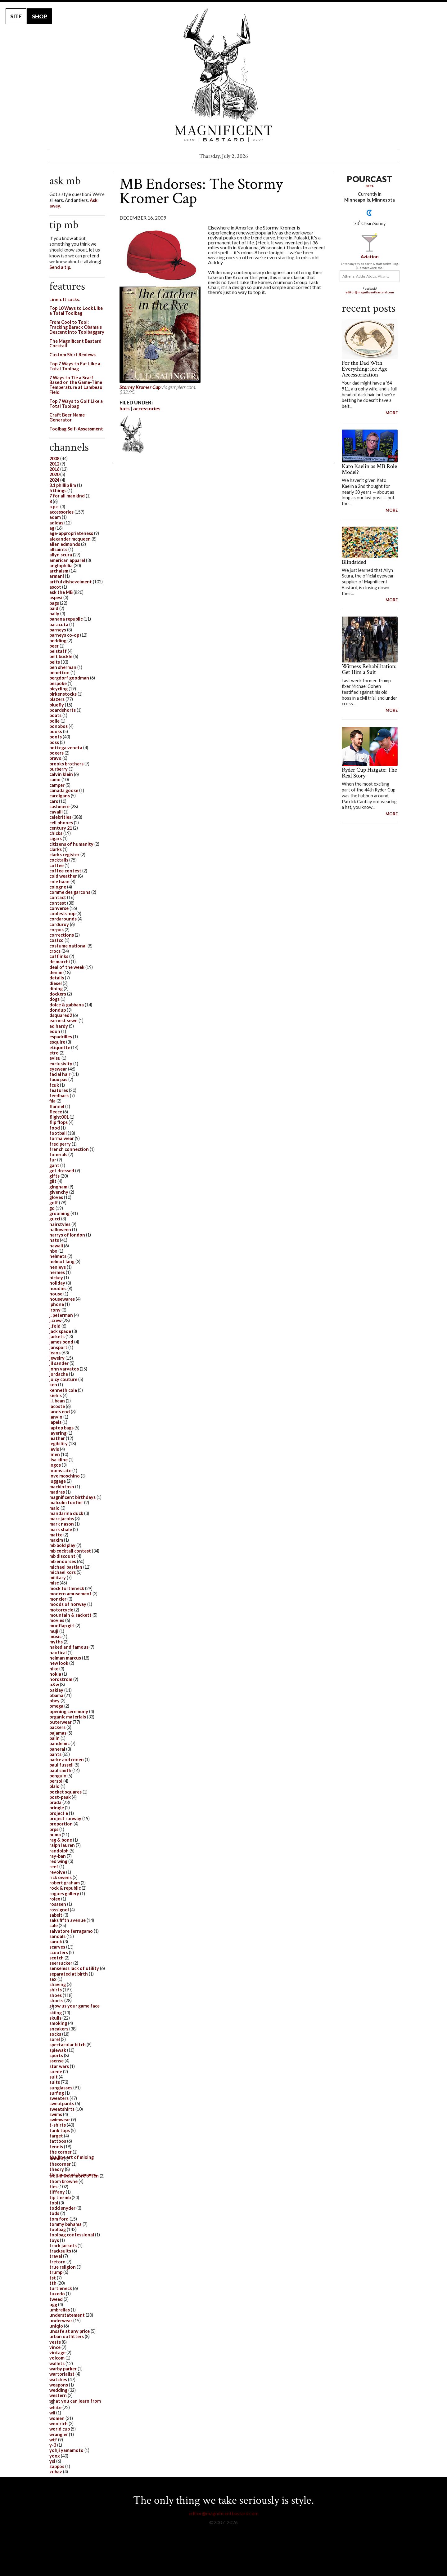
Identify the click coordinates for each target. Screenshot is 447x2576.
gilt (52, 1181)
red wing (58, 1861)
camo (55, 779)
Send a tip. (60, 267)
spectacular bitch (67, 2044)
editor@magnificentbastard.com (369, 292)
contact (57, 897)
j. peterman (61, 1315)
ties (53, 2186)
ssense (56, 2060)
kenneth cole (63, 1390)
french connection (69, 1149)
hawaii (56, 1245)
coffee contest (65, 870)
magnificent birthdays (72, 1497)
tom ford (59, 2219)
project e (58, 1813)
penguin (57, 1775)
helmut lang (61, 1261)
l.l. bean (57, 1400)
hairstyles (59, 1224)
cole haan (59, 881)
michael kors (62, 1572)
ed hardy (58, 1026)
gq (52, 1208)
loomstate (60, 1470)
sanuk (55, 1941)
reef (53, 1866)
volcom (57, 2357)
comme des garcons (69, 892)
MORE (392, 412)
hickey (56, 1277)
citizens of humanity (71, 844)
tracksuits (60, 2250)
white (55, 2407)
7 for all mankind (67, 495)
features (58, 1090)
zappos (56, 2466)
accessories (146, 408)
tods (54, 2213)
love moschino (64, 1475)
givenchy (58, 1192)
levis (54, 1449)
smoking (58, 2023)
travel (55, 2256)
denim (55, 972)
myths (56, 1641)
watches (58, 2379)
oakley (56, 1690)
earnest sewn (63, 1020)
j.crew (55, 1320)
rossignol (59, 1909)
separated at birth (68, 1974)
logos (55, 1465)
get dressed (61, 1170)
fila (52, 1100)
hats (125, 408)
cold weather (63, 876)
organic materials (67, 1716)
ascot (55, 587)
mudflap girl (61, 1625)
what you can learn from (75, 2401)
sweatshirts (61, 2109)
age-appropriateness (71, 533)
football (58, 1133)
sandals (57, 1936)
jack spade (60, 1331)
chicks (55, 833)
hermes (57, 1272)
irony (55, 1310)
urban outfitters (66, 2336)
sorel (54, 2039)
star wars (59, 2066)
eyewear (58, 1069)
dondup (57, 1010)
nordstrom (60, 1679)
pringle (56, 1807)
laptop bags (61, 1427)
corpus (56, 929)
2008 (54, 458)
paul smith (60, 1770)
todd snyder (62, 2208)
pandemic (59, 1743)
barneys (57, 629)
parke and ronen (66, 1759)
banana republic (66, 619)
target (56, 2135)
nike (53, 1668)
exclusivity (60, 1063)
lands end (59, 1411)
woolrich (58, 2423)
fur (52, 1159)
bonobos (58, 726)
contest (57, 903)
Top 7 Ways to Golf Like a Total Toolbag (76, 404)
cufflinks (58, 956)
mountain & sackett (70, 1615)
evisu (55, 1058)
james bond (61, 1341)
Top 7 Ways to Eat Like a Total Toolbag (74, 366)
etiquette (59, 1047)
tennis (56, 2146)
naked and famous (68, 1647)
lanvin (55, 1416)
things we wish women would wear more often (74, 2175)
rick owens (60, 1877)
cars (53, 801)
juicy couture (63, 1379)
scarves (57, 1947)
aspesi (55, 597)
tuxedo (57, 2293)
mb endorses (62, 1561)
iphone (56, 1304)
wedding (58, 2390)
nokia (55, 1674)
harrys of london (67, 1234)
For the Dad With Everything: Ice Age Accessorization (364, 369)
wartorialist (61, 2374)
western (58, 2395)
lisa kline (58, 1459)
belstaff (58, 651)
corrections (61, 935)
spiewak (57, 2050)
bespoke (58, 683)
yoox (54, 2455)
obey (54, 1700)
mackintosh (61, 1486)
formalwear (61, 1138)
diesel (55, 983)
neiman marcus (65, 1657)
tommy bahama (65, 2224)
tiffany (57, 2192)
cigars (55, 838)
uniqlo (56, 2326)
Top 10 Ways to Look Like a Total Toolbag (76, 310)
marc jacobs (61, 1518)
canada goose (63, 790)
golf (53, 1202)
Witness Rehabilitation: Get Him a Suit (369, 669)
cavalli (56, 811)
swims (55, 2114)
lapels (55, 1422)
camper (57, 785)
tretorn (57, 2261)
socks (55, 2034)
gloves (56, 1197)
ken (53, 1384)
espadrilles (60, 1036)
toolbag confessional (71, 2234)
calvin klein (61, 774)
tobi (53, 2202)
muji (53, 1631)
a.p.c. (54, 506)
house (55, 1293)
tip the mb (60, 2197)
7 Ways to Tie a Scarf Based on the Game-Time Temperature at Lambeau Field (75, 385)
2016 (54, 469)
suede (55, 2071)
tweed (56, 2299)
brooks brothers (66, 763)
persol (55, 1781)
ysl (52, 2461)
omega (56, 1706)
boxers (56, 752)
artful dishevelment (70, 581)
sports (56, 2055)
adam (55, 517)
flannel (56, 1106)
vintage (57, 2352)
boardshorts (62, 710)
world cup (59, 2428)
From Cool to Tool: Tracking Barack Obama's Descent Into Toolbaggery (76, 327)
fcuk (54, 1085)
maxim (56, 1540)
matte (55, 1534)
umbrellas (59, 2309)
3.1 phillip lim (62, 485)
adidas (56, 522)
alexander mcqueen (70, 538)
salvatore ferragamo (71, 1931)
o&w (54, 1684)
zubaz (55, 2471)
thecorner (60, 2164)
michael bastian (65, 1567)
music (55, 1636)
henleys (57, 1267)
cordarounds (63, 918)
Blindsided (354, 562)
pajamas (57, 1733)
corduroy (59, 924)
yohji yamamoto (66, 2450)
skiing (55, 2012)
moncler (57, 1599)
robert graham (64, 1882)
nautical (58, 1652)
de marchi (59, 961)
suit (53, 2076)
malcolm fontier (66, 1502)
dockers (57, 993)
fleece (55, 1111)
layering (57, 1433)
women (57, 2418)
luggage (57, 1481)
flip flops (58, 1122)
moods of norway (67, 1604)
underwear (60, 2320)
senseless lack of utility (74, 1968)
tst (52, 2277)
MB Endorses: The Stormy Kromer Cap (201, 191)
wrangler (58, 2434)
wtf (53, 2439)
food (54, 1127)
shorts (56, 2000)
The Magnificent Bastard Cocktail (75, 343)
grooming (59, 1213)
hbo (53, 1251)
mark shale (60, 1529)
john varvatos (64, 1368)
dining (56, 988)
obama (56, 1695)
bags (54, 603)
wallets (57, 2363)
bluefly (56, 704)
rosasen (57, 1904)
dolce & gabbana (66, 1004)
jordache (58, 1374)
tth (52, 2283)
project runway (65, 1818)
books (55, 731)
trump (55, 2272)
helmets (57, 1256)
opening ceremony (68, 1711)
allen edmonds (64, 544)
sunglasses (60, 2087)
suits (54, 2082)
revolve (57, 1872)
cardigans (59, 795)
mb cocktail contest (70, 1550)
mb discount (62, 1556)
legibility (58, 1443)
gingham (58, 1186)
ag (51, 528)
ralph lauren (62, 1845)
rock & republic (65, 1888)
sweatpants (61, 2103)
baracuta (58, 624)
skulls (55, 2018)
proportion (61, 1823)
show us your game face (74, 2005)
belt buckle (60, 656)
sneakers (58, 2028)
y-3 (52, 2445)
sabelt (55, 1915)
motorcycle (61, 1609)
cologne (57, 886)
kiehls (55, 1395)
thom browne (63, 2181)
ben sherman (62, 667)
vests (55, 2342)
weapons (58, 2384)
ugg (53, 2304)
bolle (54, 721)
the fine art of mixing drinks (71, 2158)
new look (58, 1663)
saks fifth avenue (67, 1920)
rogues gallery (64, 1893)
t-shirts (57, 2125)
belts (54, 662)
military (57, 1577)
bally (54, 613)
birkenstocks (63, 694)
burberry (58, 769)
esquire (57, 1042)
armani (56, 576)
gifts (54, 1176)
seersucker (60, 1963)
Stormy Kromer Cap (140, 387)
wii (52, 2412)
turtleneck (60, 2288)
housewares (62, 1299)
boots (55, 736)
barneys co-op (64, 635)
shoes (55, 1995)
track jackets (63, 2245)
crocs (55, 951)
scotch (56, 1957)
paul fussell (61, 1764)
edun (54, 1031)
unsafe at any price (69, 2331)
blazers (57, 699)
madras (57, 1492)
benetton (59, 672)
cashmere (59, 806)
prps (53, 1829)
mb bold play (62, 1545)
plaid (54, 1786)
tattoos (57, 2141)
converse (59, 908)
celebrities (60, 817)
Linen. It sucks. (64, 299)
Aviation (370, 256)
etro (54, 1052)
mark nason (61, 1523)
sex (52, 1979)
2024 (54, 480)
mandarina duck (66, 1513)
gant (54, 1165)
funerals (58, 1154)
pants (55, 1754)
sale (53, 1925)
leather (57, 1438)
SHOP (39, 16)
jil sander (59, 1363)
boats (55, 715)
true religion (62, 2267)
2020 (54, 474)
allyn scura (60, 554)
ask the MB (61, 592)
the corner (60, 2152)
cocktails (58, 859)
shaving (57, 1984)
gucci (54, 1218)
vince (55, 2347)
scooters (58, 1952)
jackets (57, 1336)
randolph (59, 1850)
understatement (67, 2315)
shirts (55, 1989)
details (56, 977)
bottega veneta (65, 747)
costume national (68, 945)
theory (56, 2169)
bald (53, 608)
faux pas (58, 1079)
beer (54, 645)
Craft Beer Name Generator (67, 417)
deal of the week (66, 967)
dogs (54, 999)
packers (57, 1727)
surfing (56, 2093)
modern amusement (70, 1593)
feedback (59, 1095)
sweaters (59, 2098)
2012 (54, 463)
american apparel (67, 560)
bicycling (58, 688)
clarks (55, 849)
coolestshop (62, 913)
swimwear (59, 2119)
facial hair (59, 1074)
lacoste (57, 1406)
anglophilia (61, 565)
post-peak (60, 1797)
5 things (57, 490)
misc (54, 1582)
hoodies (57, 1288)
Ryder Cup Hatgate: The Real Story (369, 773)
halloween (60, 1229)
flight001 (59, 1117)
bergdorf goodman (69, 677)
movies (56, 1620)
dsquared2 (60, 1015)
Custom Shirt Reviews (72, 354)
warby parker (63, 2368)
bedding (57, 640)
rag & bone (60, 1840)
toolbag (57, 2229)
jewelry (57, 1358)
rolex (54, 1898)
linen (54, 1454)
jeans (55, 1352)
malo (54, 1508)
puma (55, 1834)
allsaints (58, 549)
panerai (57, 1749)
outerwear (60, 1722)
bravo (55, 758)
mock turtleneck (66, 1588)
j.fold (55, 1326)
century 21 (60, 828)
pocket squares (65, 1791)
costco (56, 940)
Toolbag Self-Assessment (76, 428)
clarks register (64, 854)
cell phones (61, 822)
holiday (57, 1283)
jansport (58, 1347)
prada (55, 1802)
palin (54, 1738)
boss (54, 742)
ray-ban (57, 1856)
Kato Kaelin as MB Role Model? (369, 469)
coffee (56, 865)
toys (54, 2240)
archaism (58, 570)
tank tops (59, 2130)
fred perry (60, 1144)
